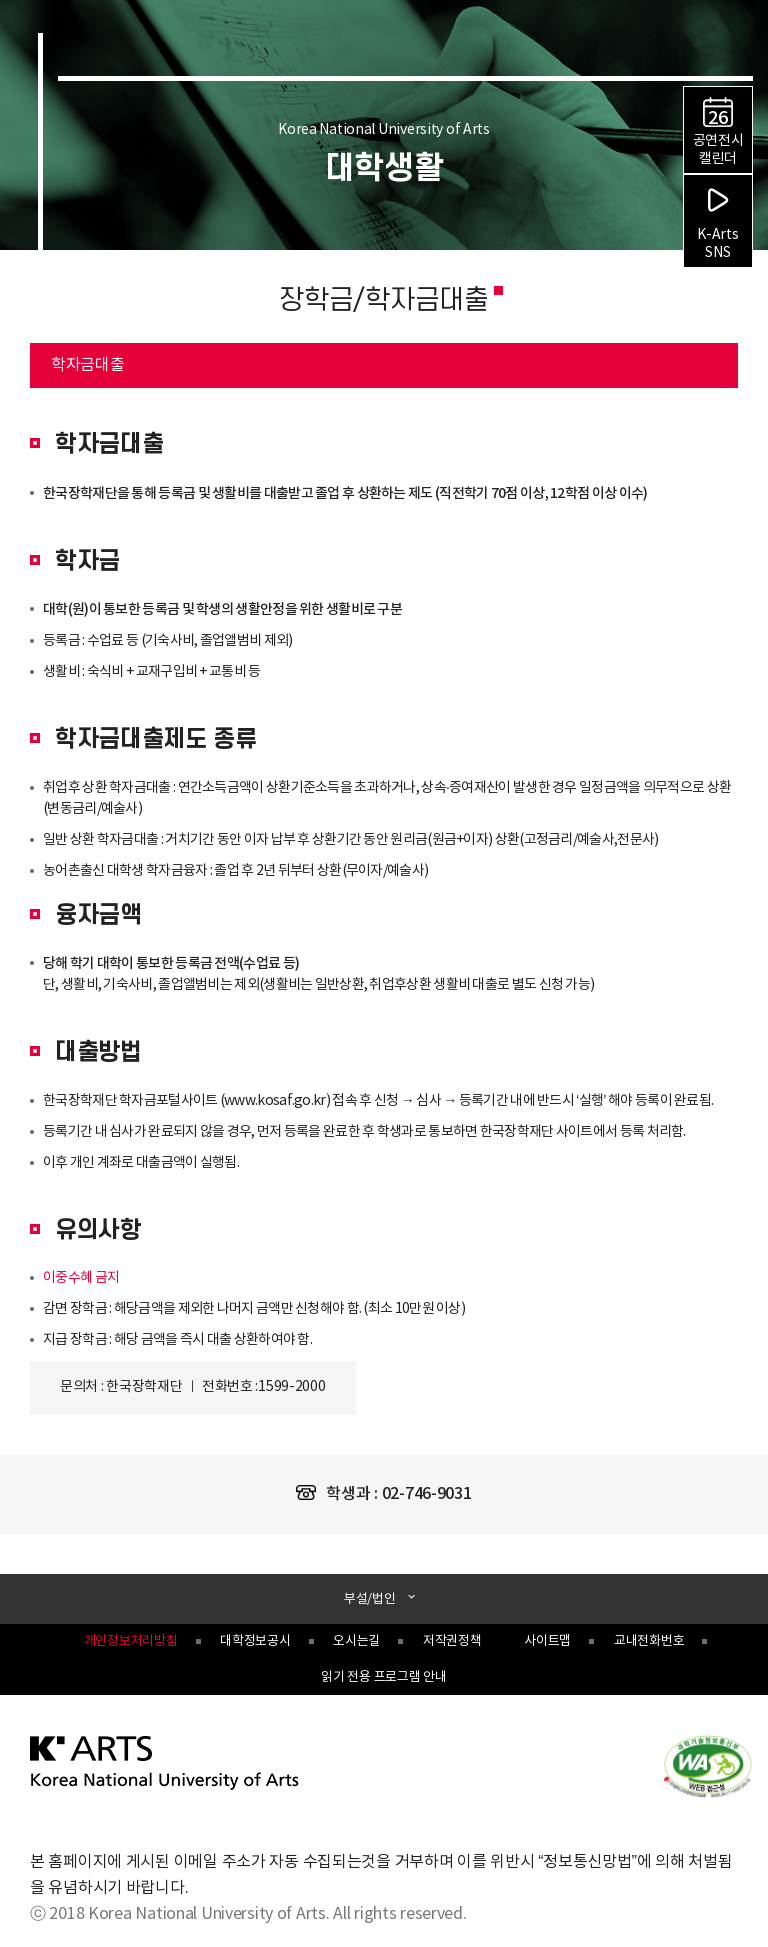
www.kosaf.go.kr (275, 1101)
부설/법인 (371, 1599)
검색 (706, 50)
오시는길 (356, 1641)
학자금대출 (77, 358)
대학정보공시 (255, 1641)
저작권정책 (452, 1641)
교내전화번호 (649, 1641)
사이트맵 (547, 1641)
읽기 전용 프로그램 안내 (383, 1677)
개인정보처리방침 (131, 1641)
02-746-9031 (427, 1494)
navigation (740, 47)
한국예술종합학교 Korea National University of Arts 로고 (148, 66)
